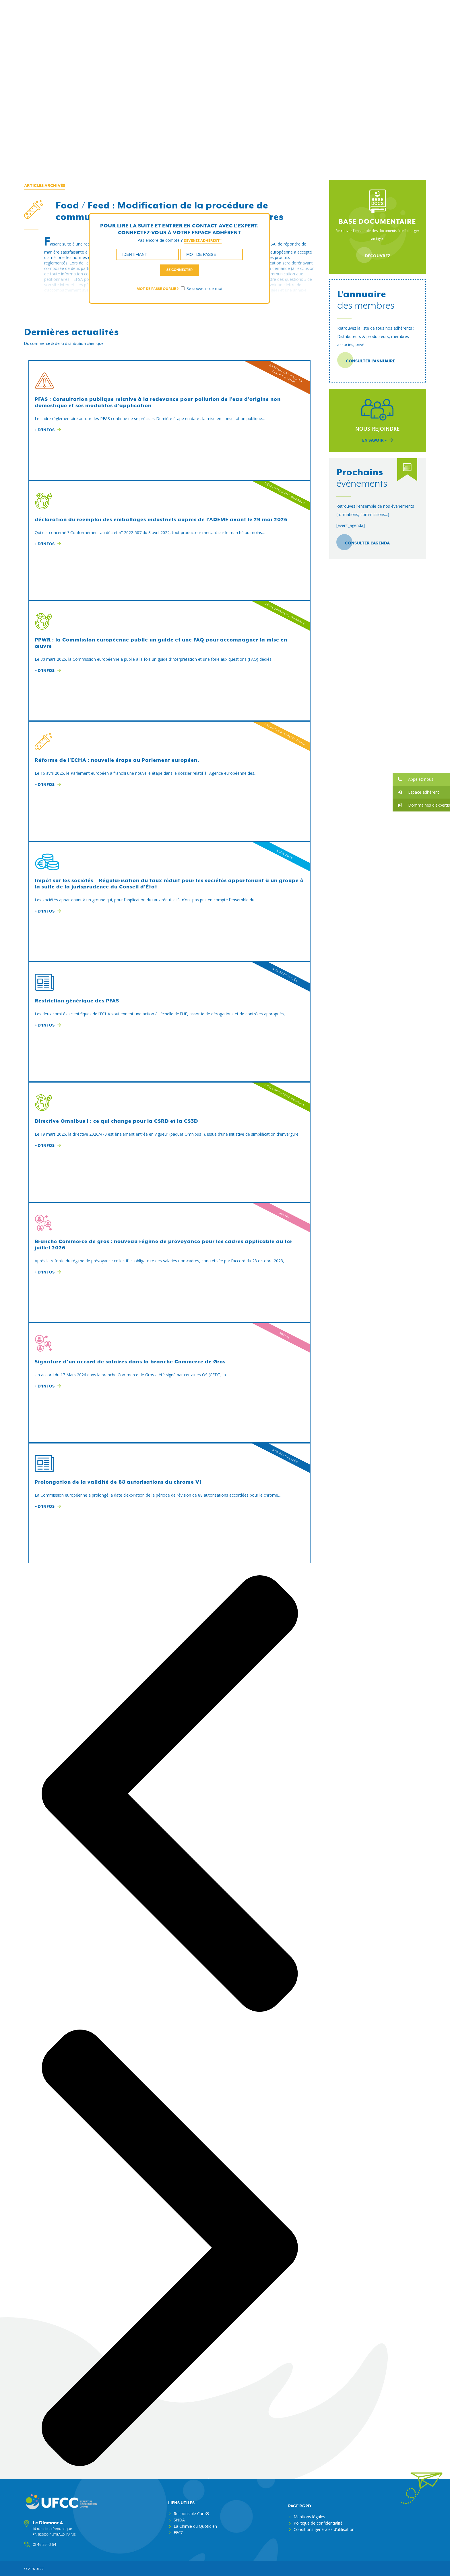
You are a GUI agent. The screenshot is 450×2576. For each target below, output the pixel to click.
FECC (178, 2532)
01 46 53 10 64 (44, 2544)
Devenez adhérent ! (203, 240)
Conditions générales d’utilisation (324, 2529)
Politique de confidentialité (318, 2522)
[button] (421, 779)
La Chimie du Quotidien (195, 2526)
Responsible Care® (191, 2513)
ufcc (40, 2568)
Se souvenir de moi (201, 288)
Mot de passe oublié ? (158, 289)
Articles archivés (44, 185)
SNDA (179, 2519)
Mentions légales (309, 2516)
